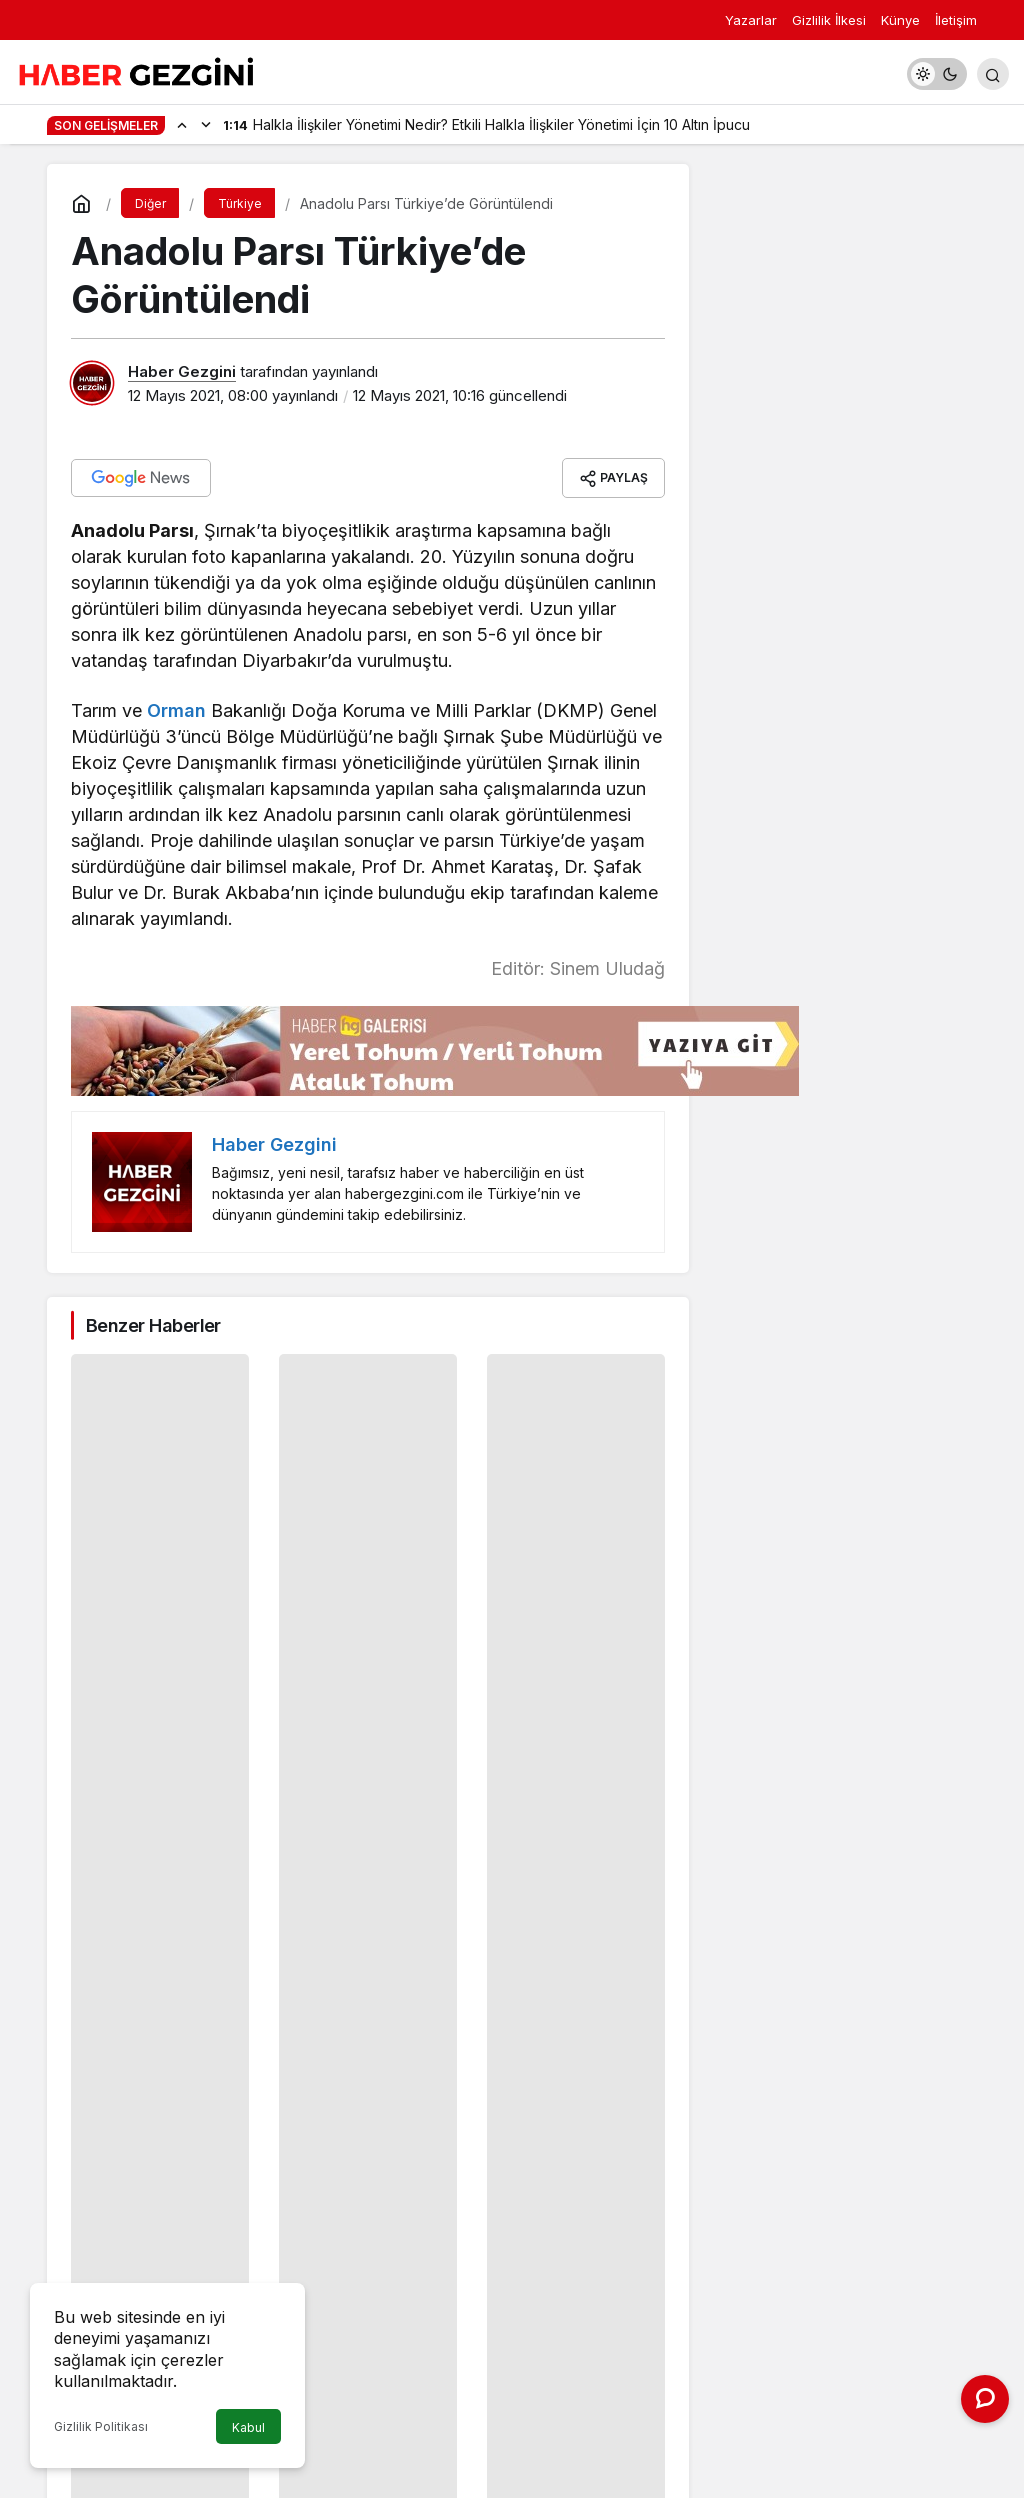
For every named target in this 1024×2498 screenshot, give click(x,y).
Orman (176, 710)
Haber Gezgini (182, 371)
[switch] (937, 74)
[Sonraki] (206, 124)
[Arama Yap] (993, 74)
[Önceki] (182, 124)
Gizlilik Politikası (101, 2426)
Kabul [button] (248, 2427)
